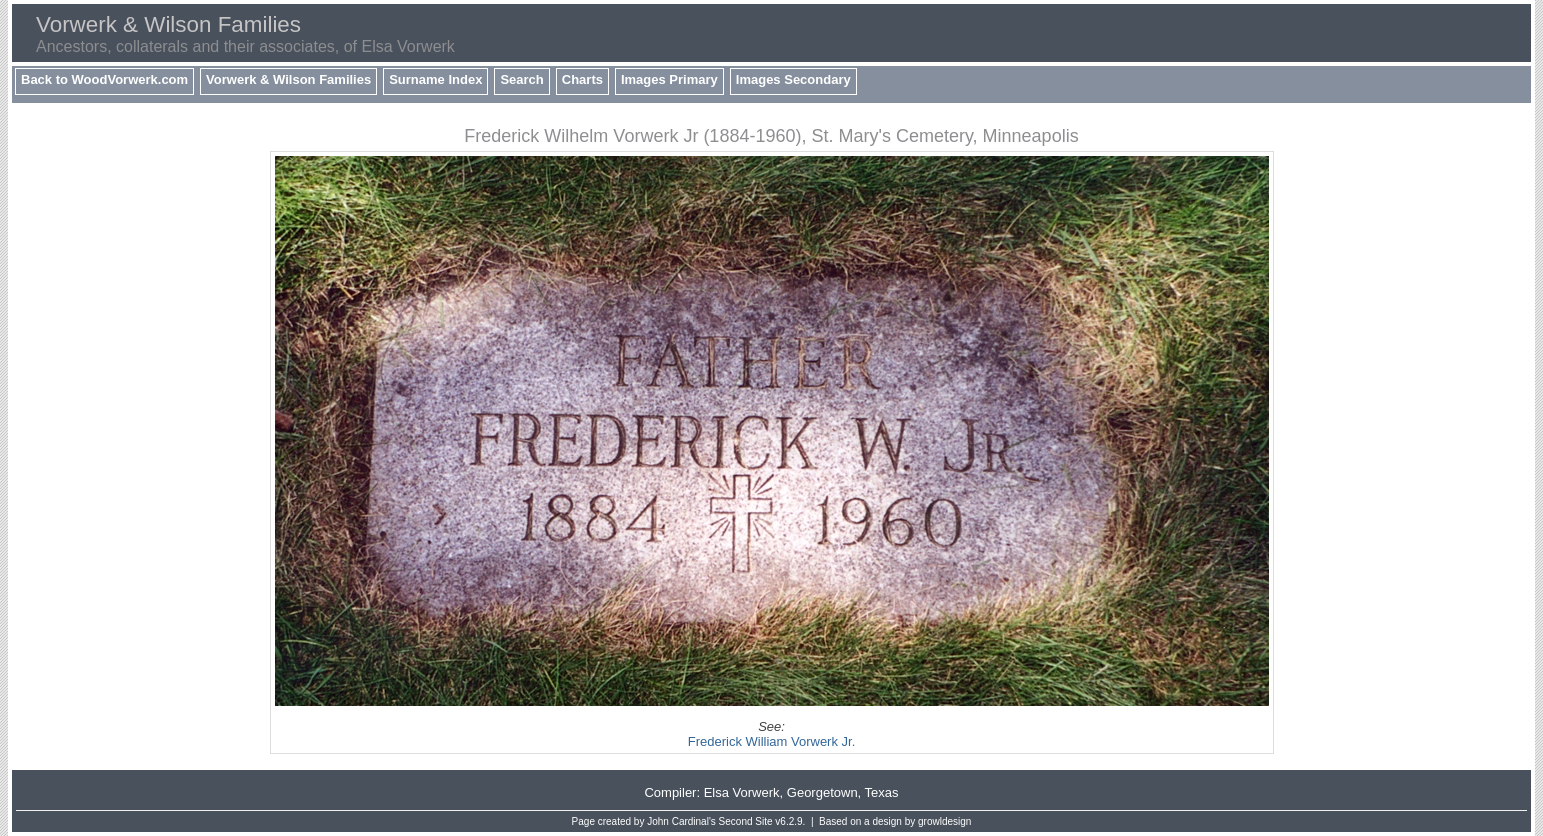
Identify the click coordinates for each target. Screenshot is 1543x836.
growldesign (944, 821)
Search (521, 79)
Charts (582, 79)
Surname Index (435, 79)
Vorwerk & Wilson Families (288, 79)
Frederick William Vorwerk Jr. (772, 741)
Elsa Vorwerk (742, 792)
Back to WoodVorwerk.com (104, 79)
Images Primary (669, 79)
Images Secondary (793, 79)
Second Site (746, 821)
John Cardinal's (681, 821)
